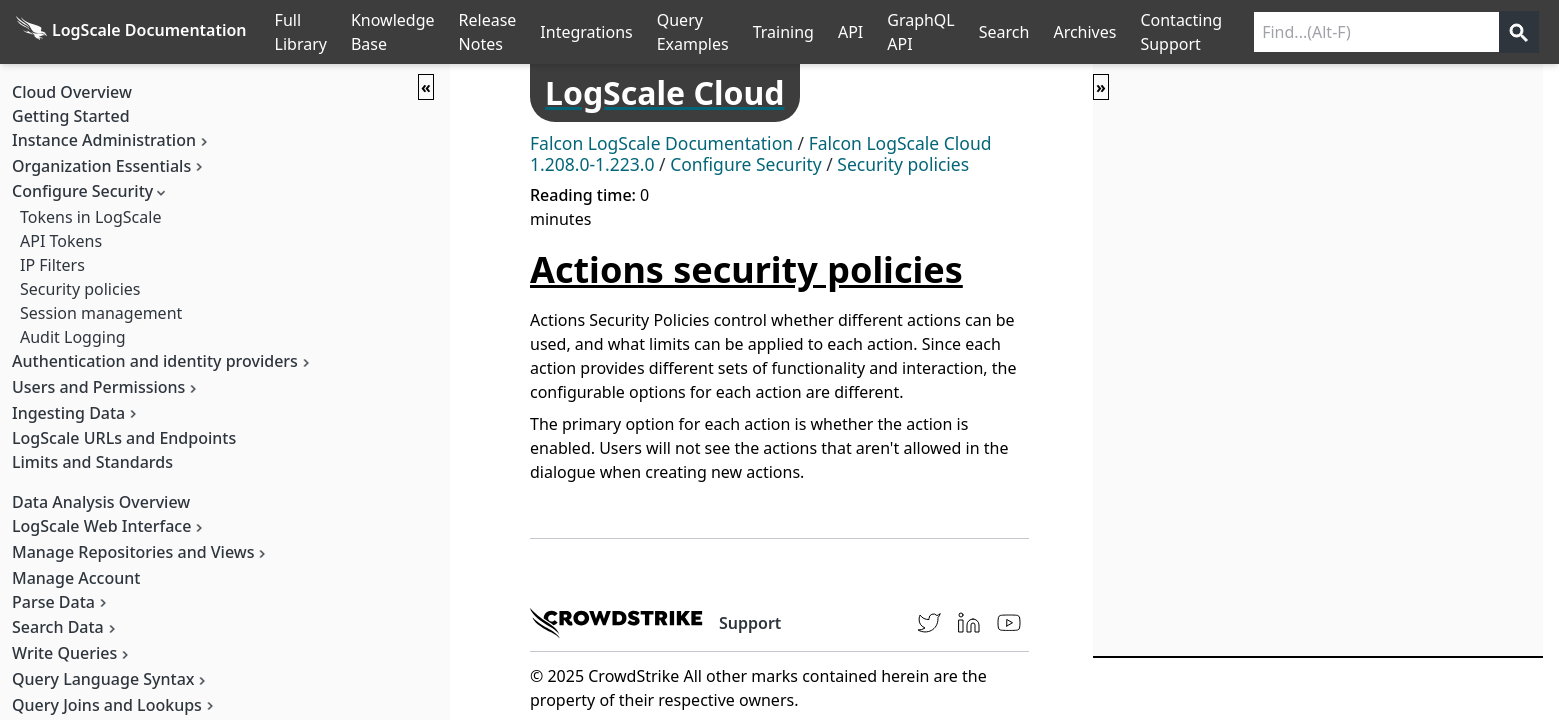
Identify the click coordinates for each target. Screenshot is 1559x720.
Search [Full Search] (1004, 32)
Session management (101, 313)
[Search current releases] (1376, 32)
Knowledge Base (393, 32)
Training (783, 32)
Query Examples (693, 32)
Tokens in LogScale (90, 217)
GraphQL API (921, 32)
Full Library (301, 32)
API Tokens (61, 241)
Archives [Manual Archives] (1084, 32)
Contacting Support (1181, 32)
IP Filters (52, 265)
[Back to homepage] (131, 32)
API (850, 32)
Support (750, 623)
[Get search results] (1519, 32)
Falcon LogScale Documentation (661, 143)
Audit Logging (73, 337)
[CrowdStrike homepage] (616, 623)
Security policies (80, 289)
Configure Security (746, 164)
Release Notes (488, 32)
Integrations (586, 32)
